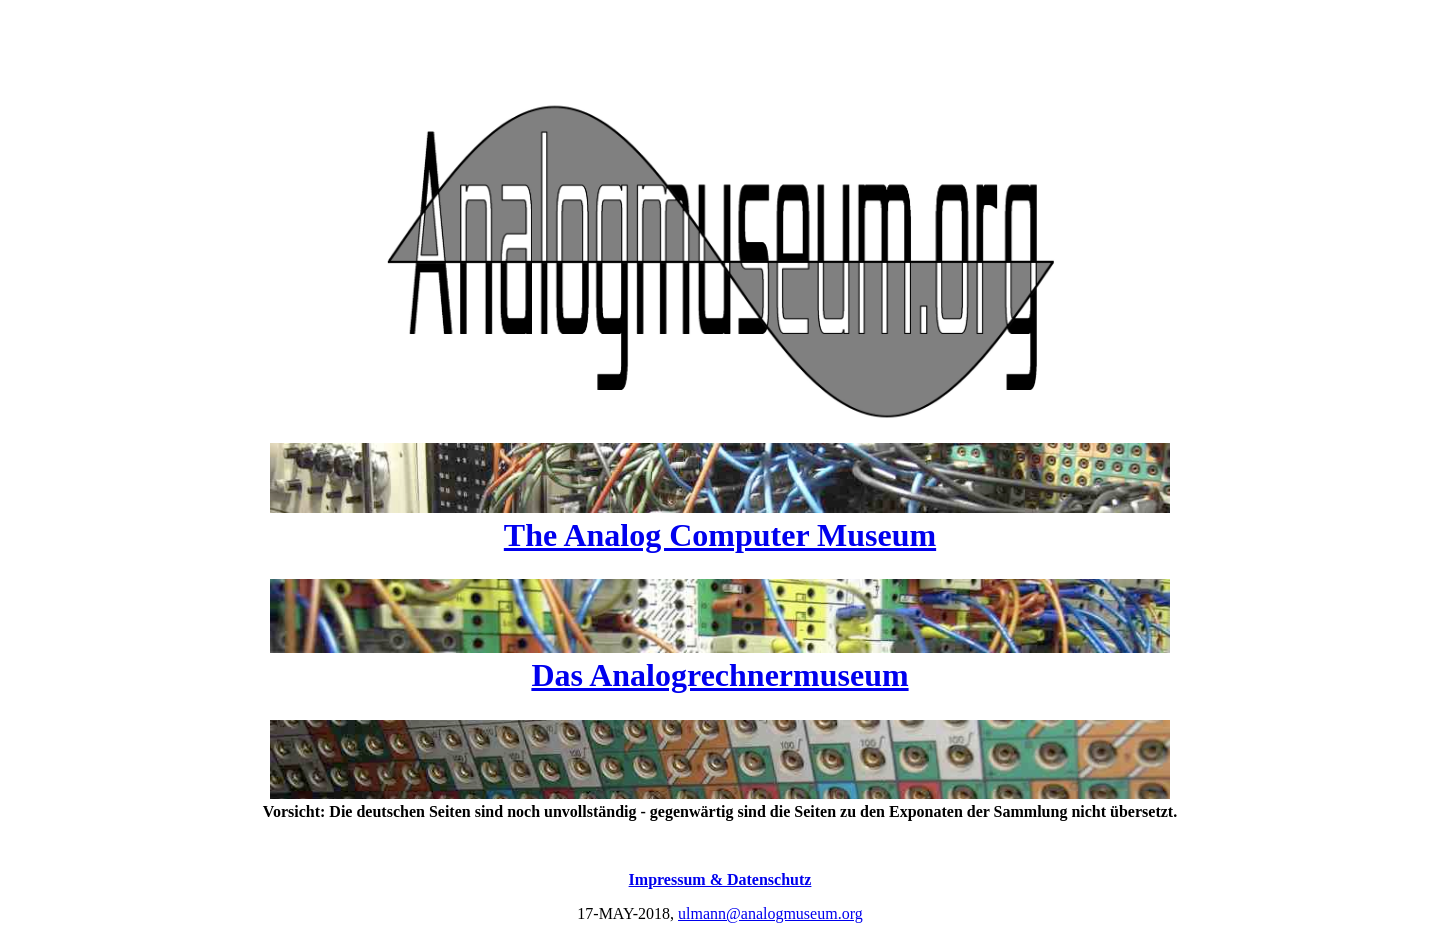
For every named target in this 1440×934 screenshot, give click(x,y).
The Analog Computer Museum (720, 535)
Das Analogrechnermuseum (719, 675)
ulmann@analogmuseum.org (770, 913)
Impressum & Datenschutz (720, 879)
